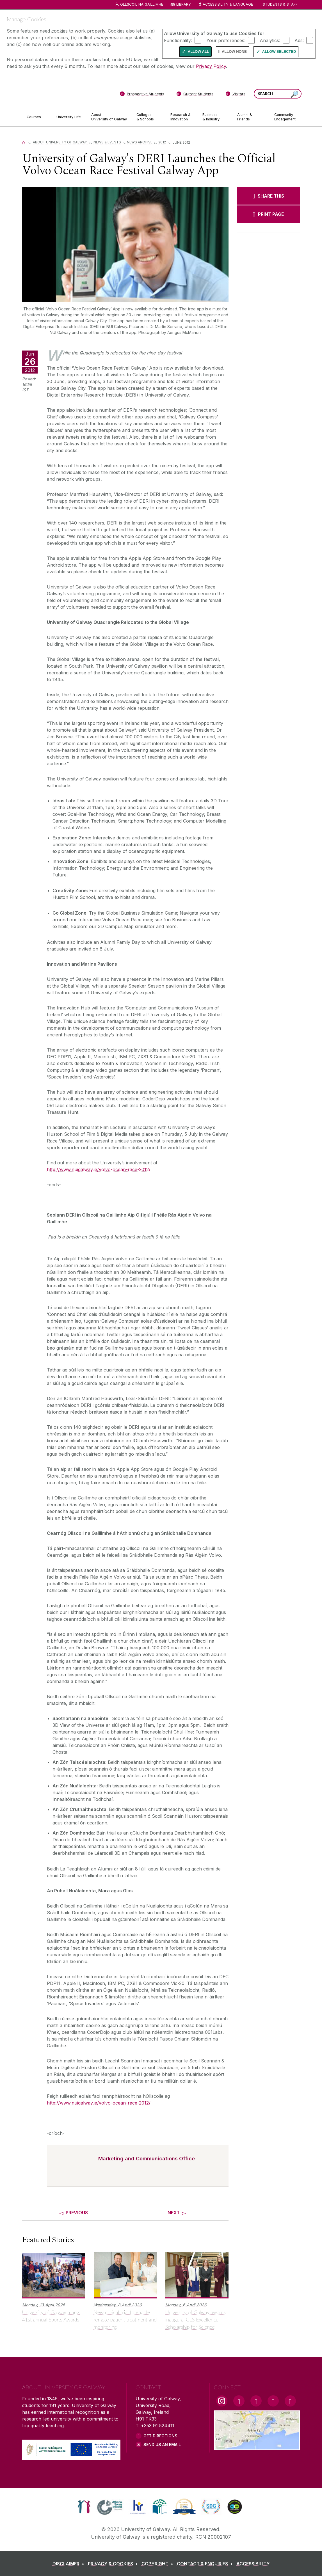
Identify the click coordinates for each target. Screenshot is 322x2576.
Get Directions (160, 2435)
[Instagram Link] (221, 2400)
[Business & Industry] (215, 117)
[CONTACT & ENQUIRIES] (206, 2563)
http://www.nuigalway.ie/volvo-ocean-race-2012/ (98, 1169)
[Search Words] (278, 94)
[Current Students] (195, 94)
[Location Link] (257, 2447)
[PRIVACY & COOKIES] (114, 2563)
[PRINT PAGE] (268, 214)
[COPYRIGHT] (158, 2563)
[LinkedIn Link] (273, 2400)
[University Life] (69, 117)
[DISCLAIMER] (69, 2563)
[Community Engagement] (285, 117)
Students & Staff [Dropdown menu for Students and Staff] (280, 4)
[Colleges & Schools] (149, 117)
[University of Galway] (63, 92)
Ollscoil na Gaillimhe (141, 4)
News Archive (139, 142)
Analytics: (270, 40)
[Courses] (37, 117)
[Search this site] (294, 94)
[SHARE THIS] (268, 196)
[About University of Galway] (109, 117)
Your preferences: (225, 40)
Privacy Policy (211, 66)
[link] (84, 2506)
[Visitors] (235, 94)
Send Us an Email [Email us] (162, 2444)
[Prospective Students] (142, 94)
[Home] (24, 142)
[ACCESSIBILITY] (253, 2563)
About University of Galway (60, 142)
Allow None (234, 51)
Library (183, 4)
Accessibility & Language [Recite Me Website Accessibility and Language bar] (225, 4)
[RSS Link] (290, 2400)
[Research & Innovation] (182, 117)
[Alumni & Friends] (251, 117)
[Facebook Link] (239, 2400)
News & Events (107, 142)
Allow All (198, 51)
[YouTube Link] (256, 2400)
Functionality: (178, 40)
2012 (162, 142)
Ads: (299, 40)
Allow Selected (279, 51)
